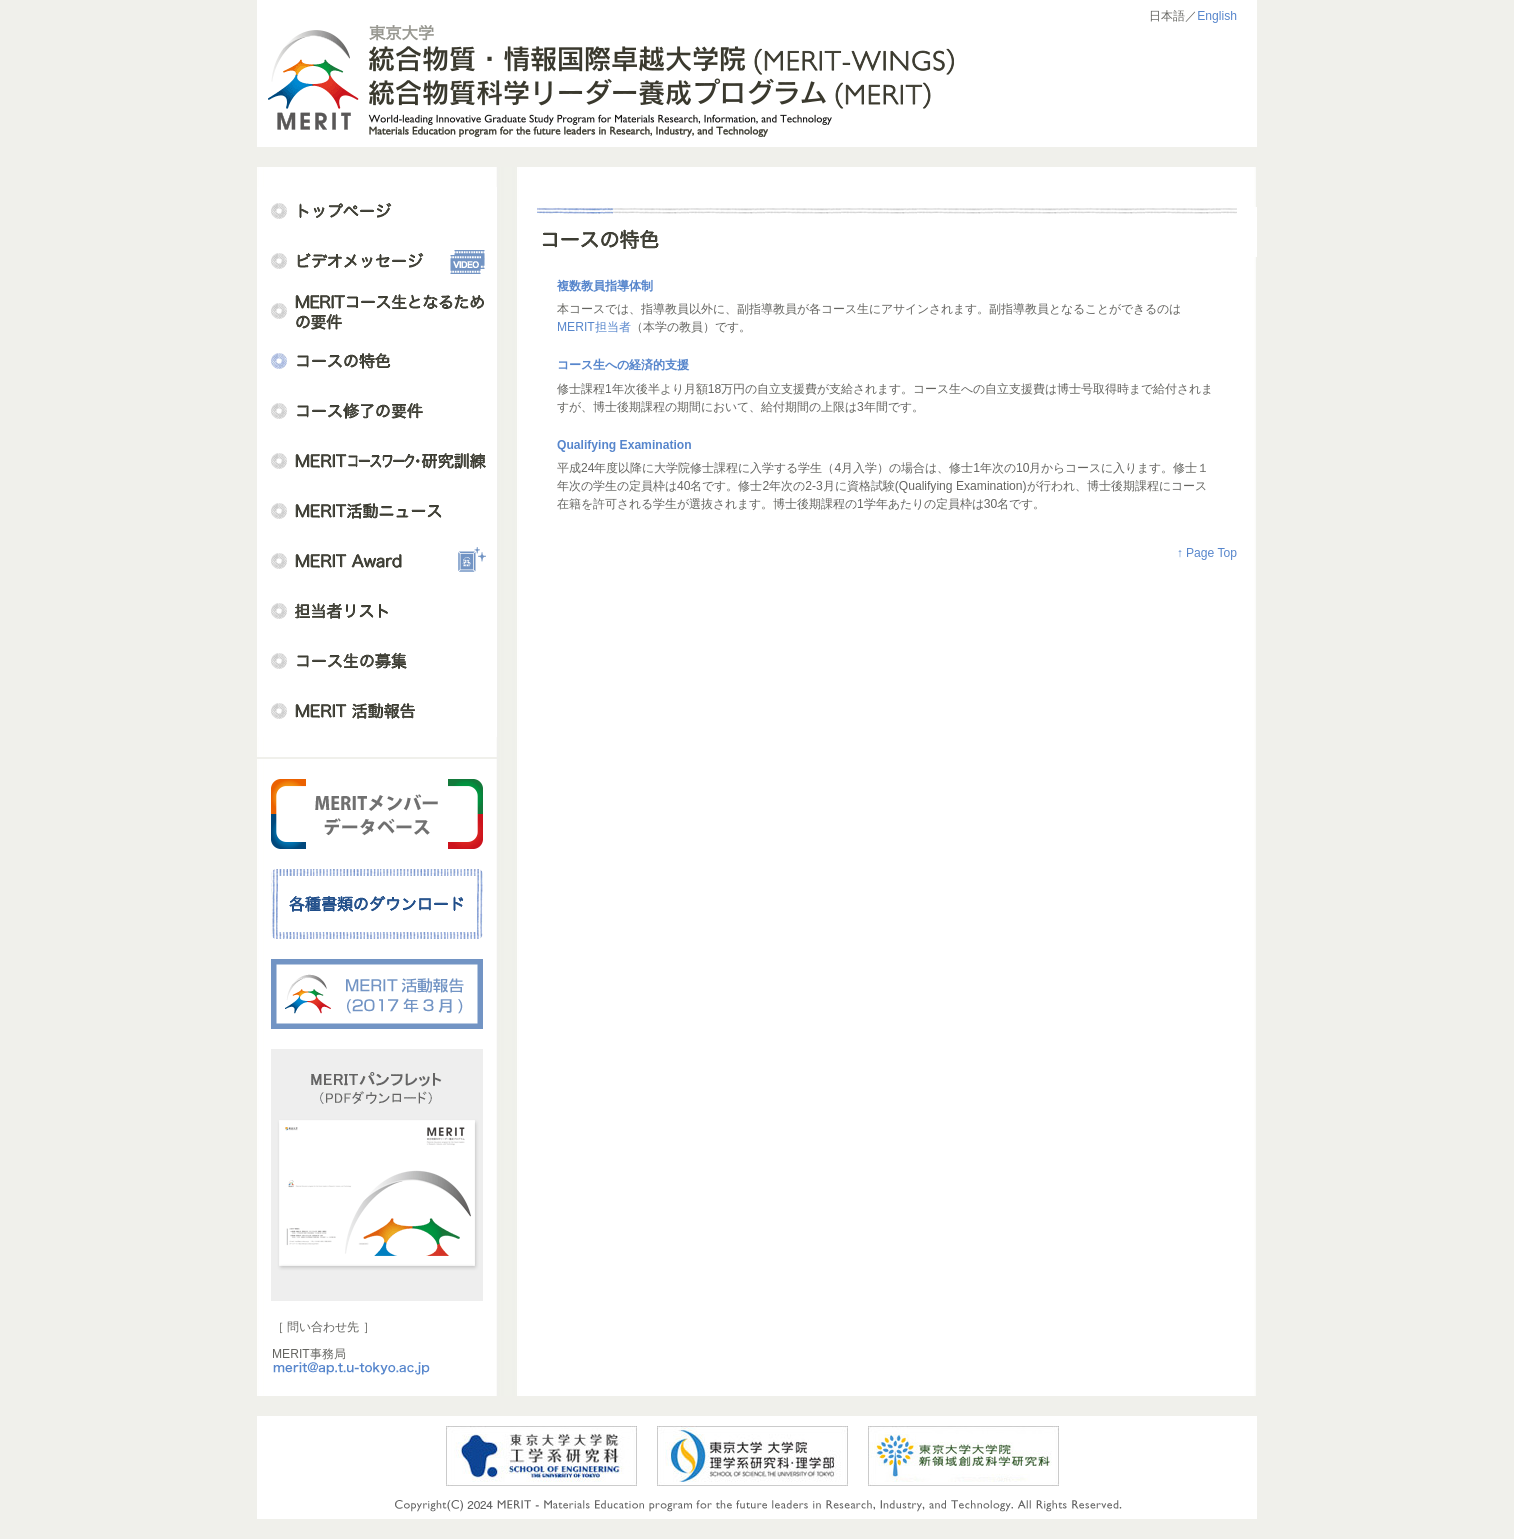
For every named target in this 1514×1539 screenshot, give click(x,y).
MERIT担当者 (594, 327)
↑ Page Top (1207, 553)
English (1217, 16)
